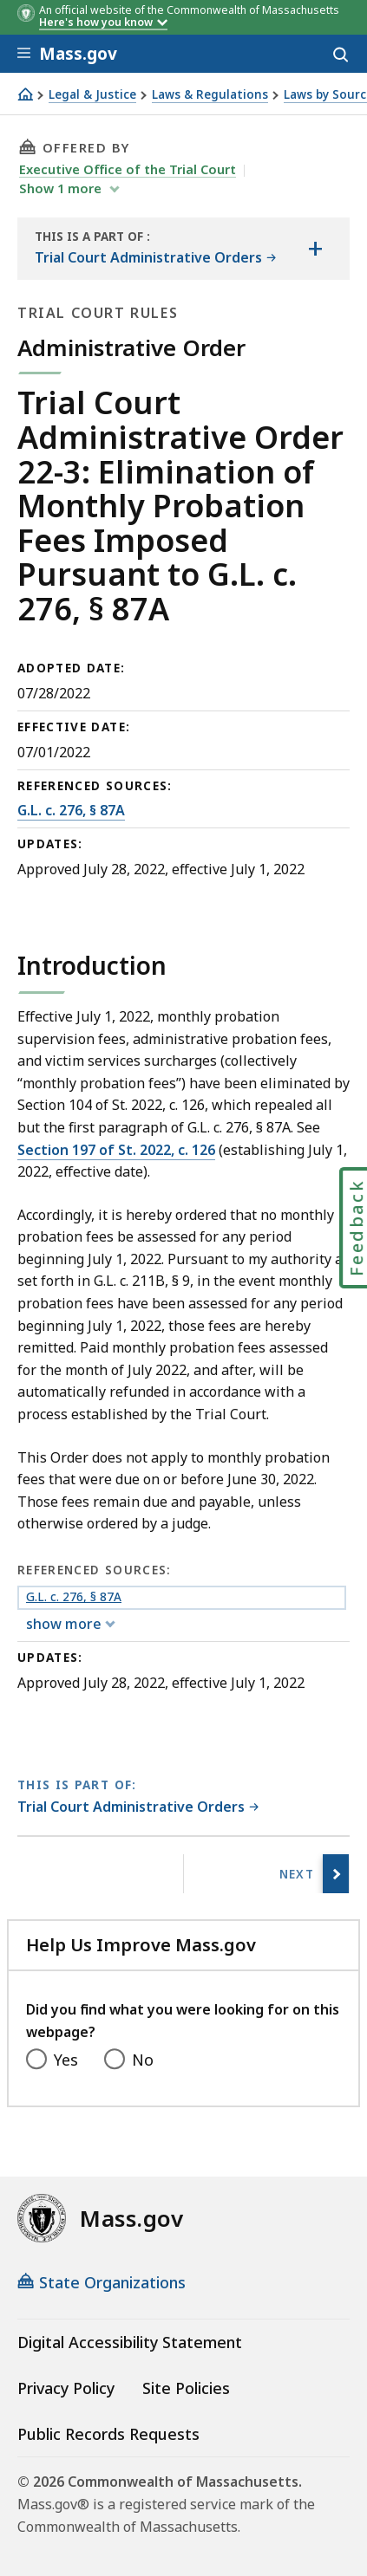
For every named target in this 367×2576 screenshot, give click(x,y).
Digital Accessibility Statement (129, 2342)
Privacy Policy (66, 2388)
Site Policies (186, 2388)
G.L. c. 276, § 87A (71, 810)
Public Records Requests (108, 2434)
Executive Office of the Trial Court (127, 169)
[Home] (25, 94)
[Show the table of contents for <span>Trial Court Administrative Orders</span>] (315, 248)
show (62, 188)
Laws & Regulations (210, 95)
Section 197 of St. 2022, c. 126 (116, 1149)
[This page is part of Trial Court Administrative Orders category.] (138, 1808)
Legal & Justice (92, 95)
